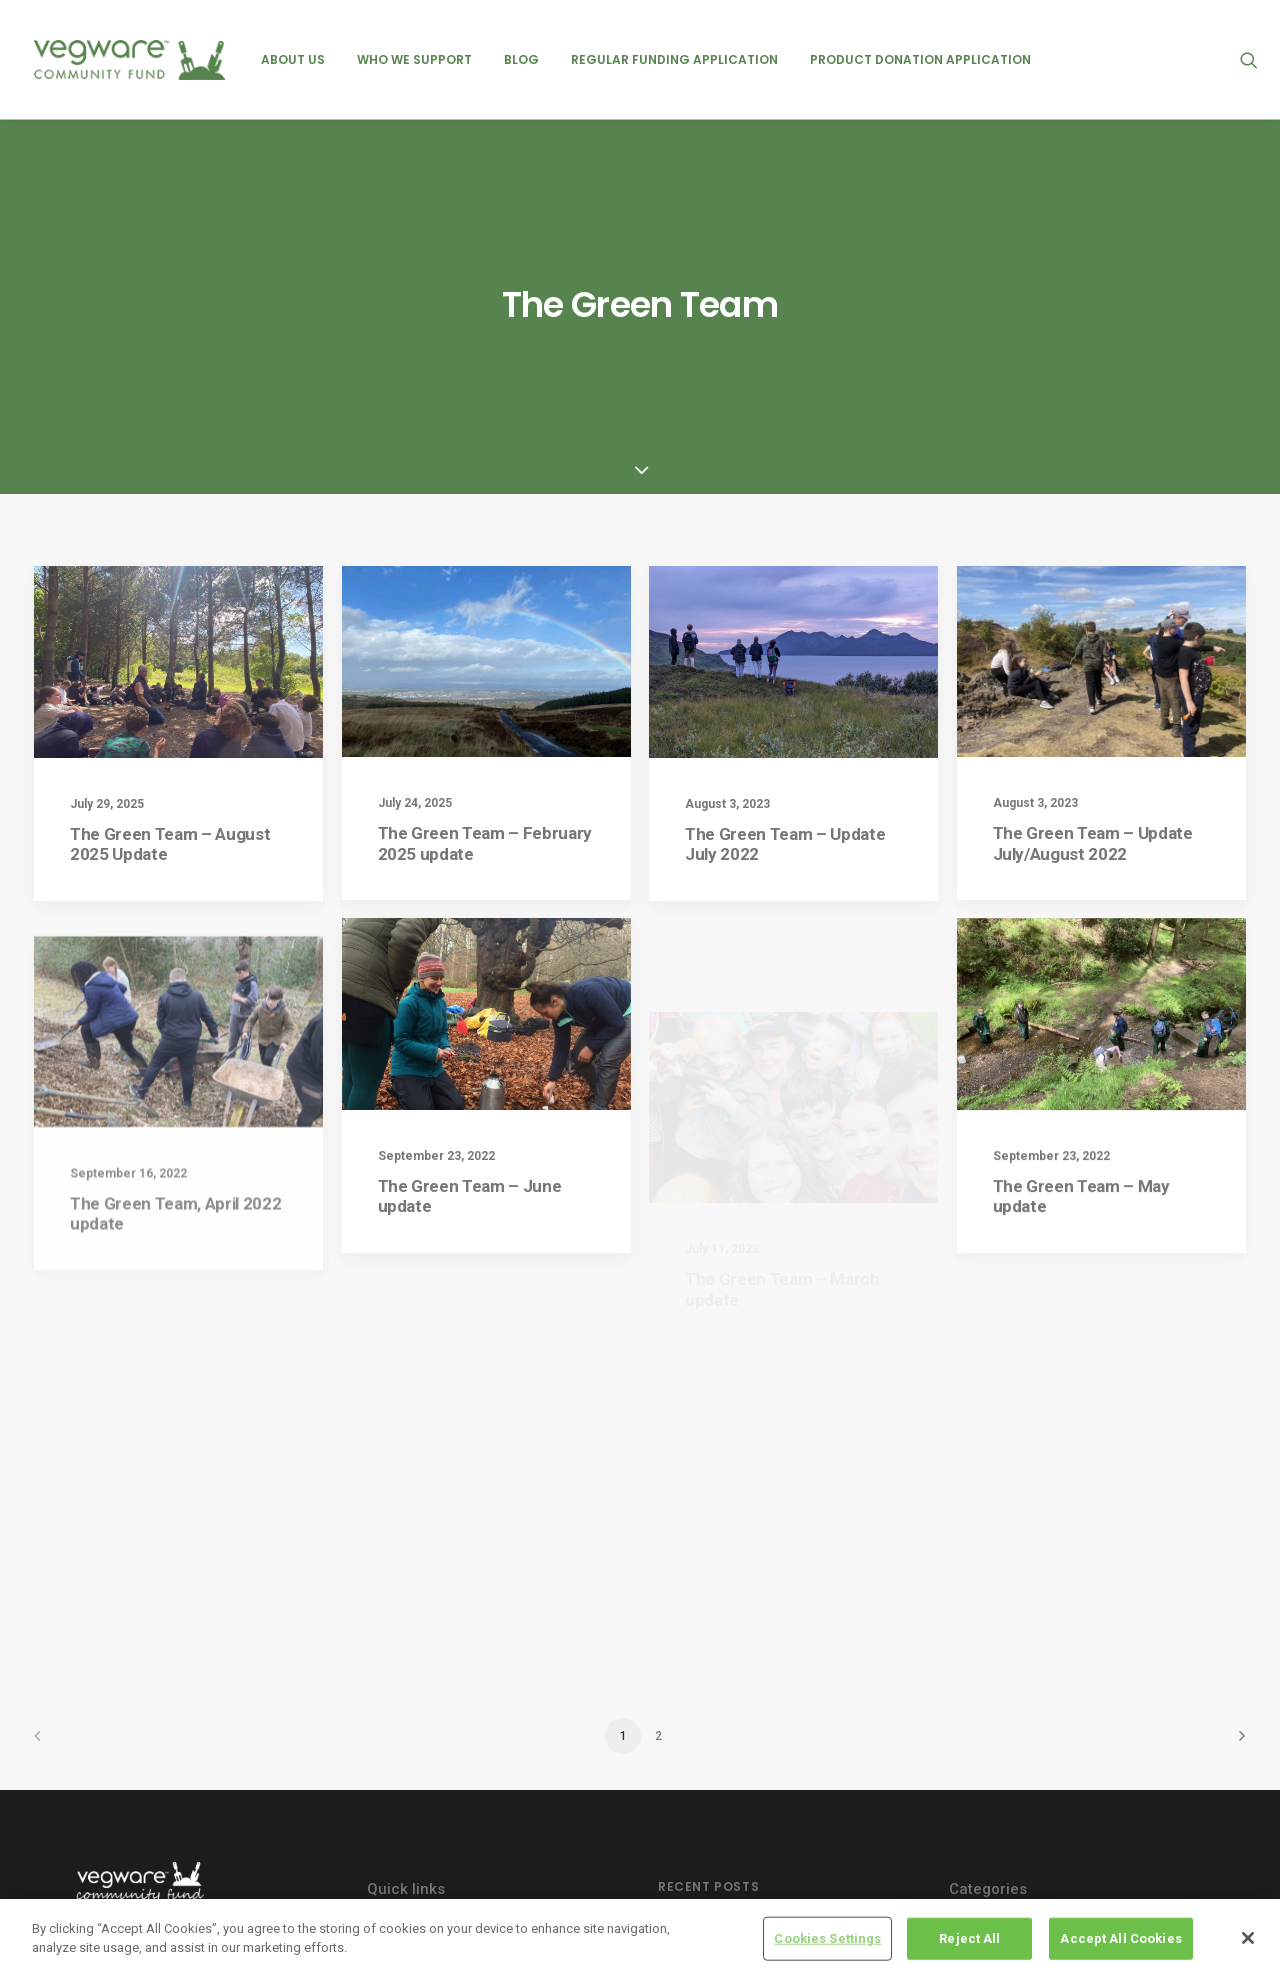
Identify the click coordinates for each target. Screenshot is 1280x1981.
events (988, 1686)
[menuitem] (293, 59)
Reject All (969, 1939)
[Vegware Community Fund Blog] (129, 59)
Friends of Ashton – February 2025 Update (772, 1724)
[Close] (1248, 1939)
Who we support (414, 59)
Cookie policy (423, 1721)
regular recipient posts (1039, 1784)
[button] (1249, 59)
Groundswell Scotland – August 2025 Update (779, 1778)
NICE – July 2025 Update (738, 1682)
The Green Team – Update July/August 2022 (1093, 574)
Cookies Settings (827, 1939)
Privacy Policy (426, 1686)
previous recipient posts (1045, 1719)
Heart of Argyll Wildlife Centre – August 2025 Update (761, 1832)
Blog (521, 59)
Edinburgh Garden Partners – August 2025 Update (777, 1886)
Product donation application (920, 59)
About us (293, 59)
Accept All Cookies (1120, 1939)
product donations (1026, 1751)
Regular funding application (674, 59)
